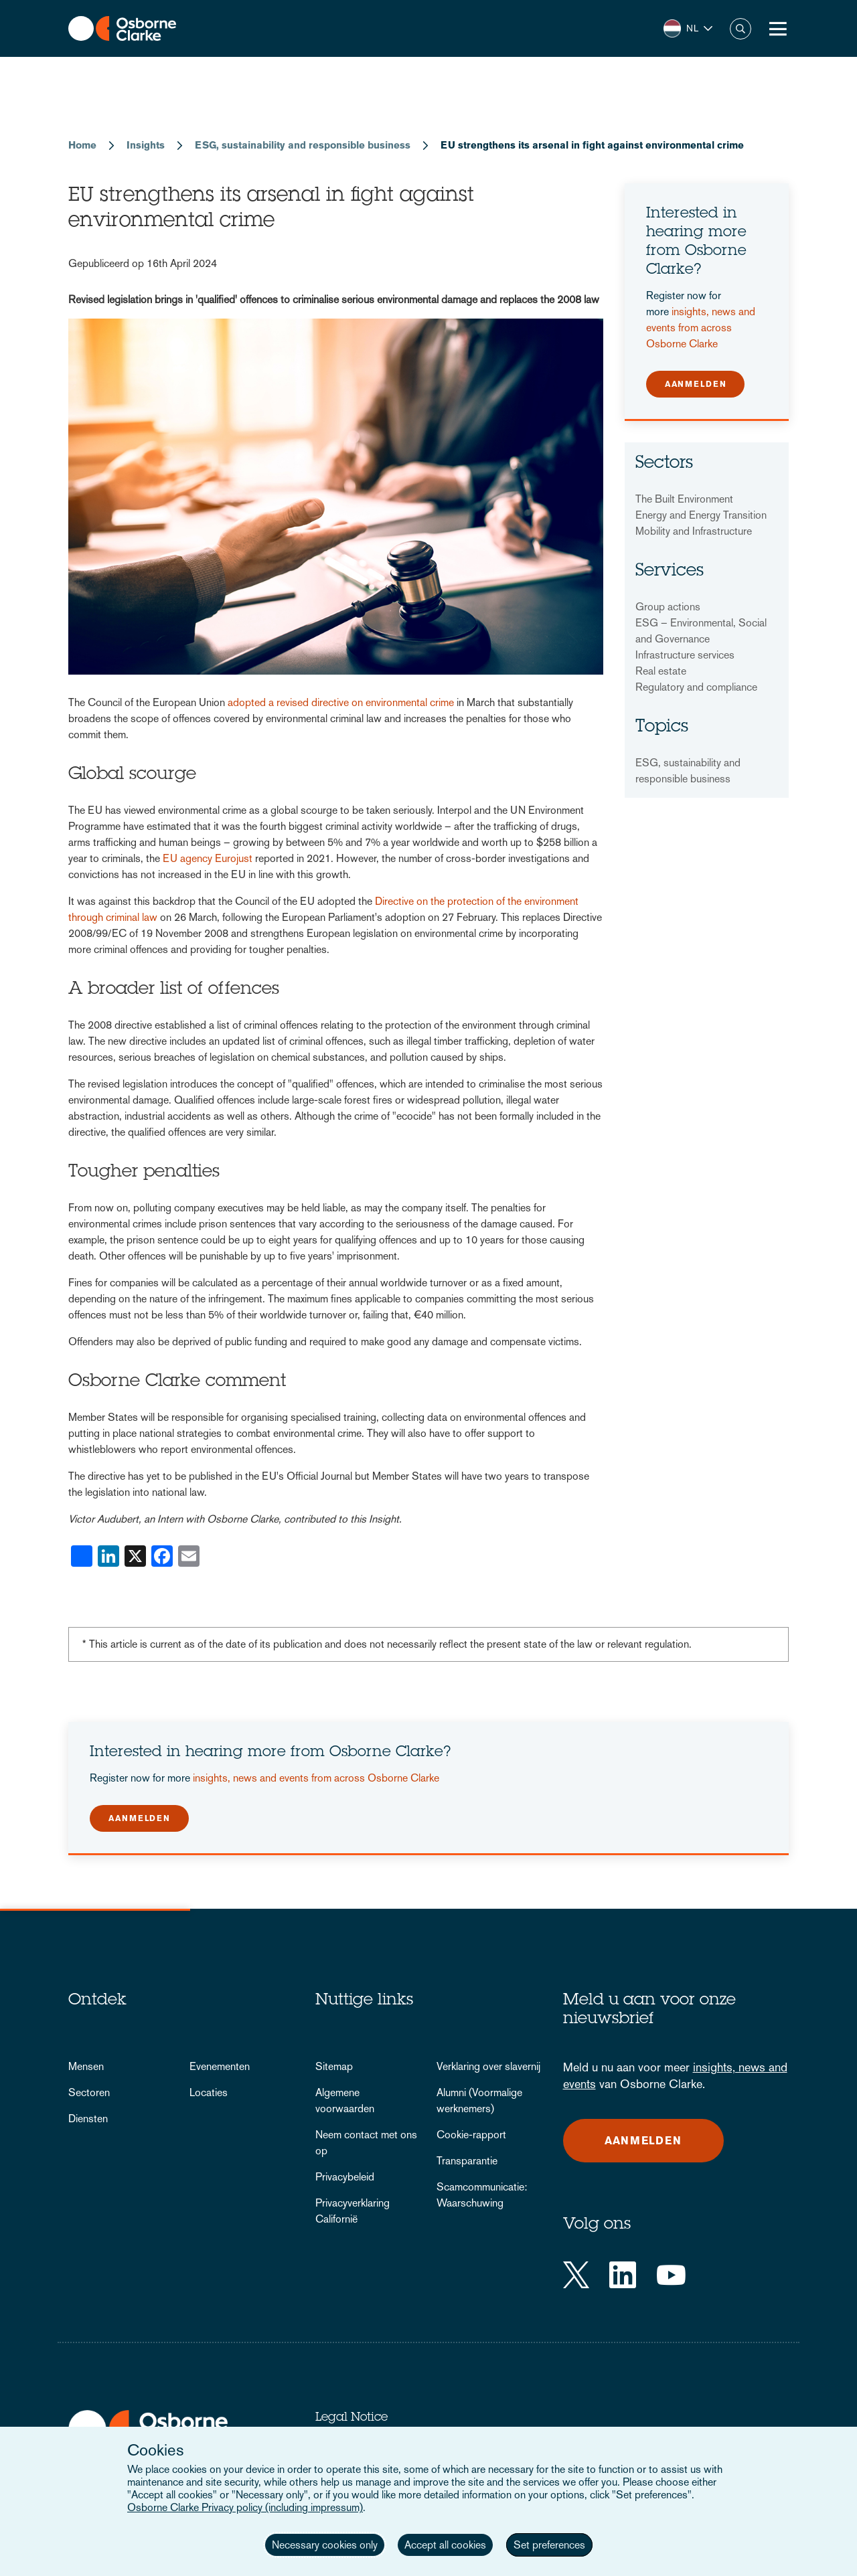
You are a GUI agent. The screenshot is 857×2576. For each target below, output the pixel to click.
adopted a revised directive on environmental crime (341, 702)
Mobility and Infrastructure (693, 531)
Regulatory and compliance (696, 687)
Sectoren (89, 2092)
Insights (146, 145)
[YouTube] (671, 2274)
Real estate (660, 671)
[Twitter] (576, 2274)
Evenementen (219, 2066)
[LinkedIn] (622, 2274)
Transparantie (467, 2160)
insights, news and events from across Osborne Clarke (700, 327)
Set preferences (549, 2545)
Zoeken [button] (740, 28)
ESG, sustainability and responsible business (302, 145)
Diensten (88, 2118)
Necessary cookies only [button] (325, 2545)
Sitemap (334, 2066)
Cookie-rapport (471, 2134)
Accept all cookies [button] (445, 2545)
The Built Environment (684, 499)
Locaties (208, 2092)
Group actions (667, 606)
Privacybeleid (344, 2176)
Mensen (86, 2066)
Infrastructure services (684, 655)
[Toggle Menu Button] (778, 28)
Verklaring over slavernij (488, 2066)
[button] (688, 28)
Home (82, 145)
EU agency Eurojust (207, 858)
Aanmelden (695, 384)
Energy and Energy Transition (701, 515)
